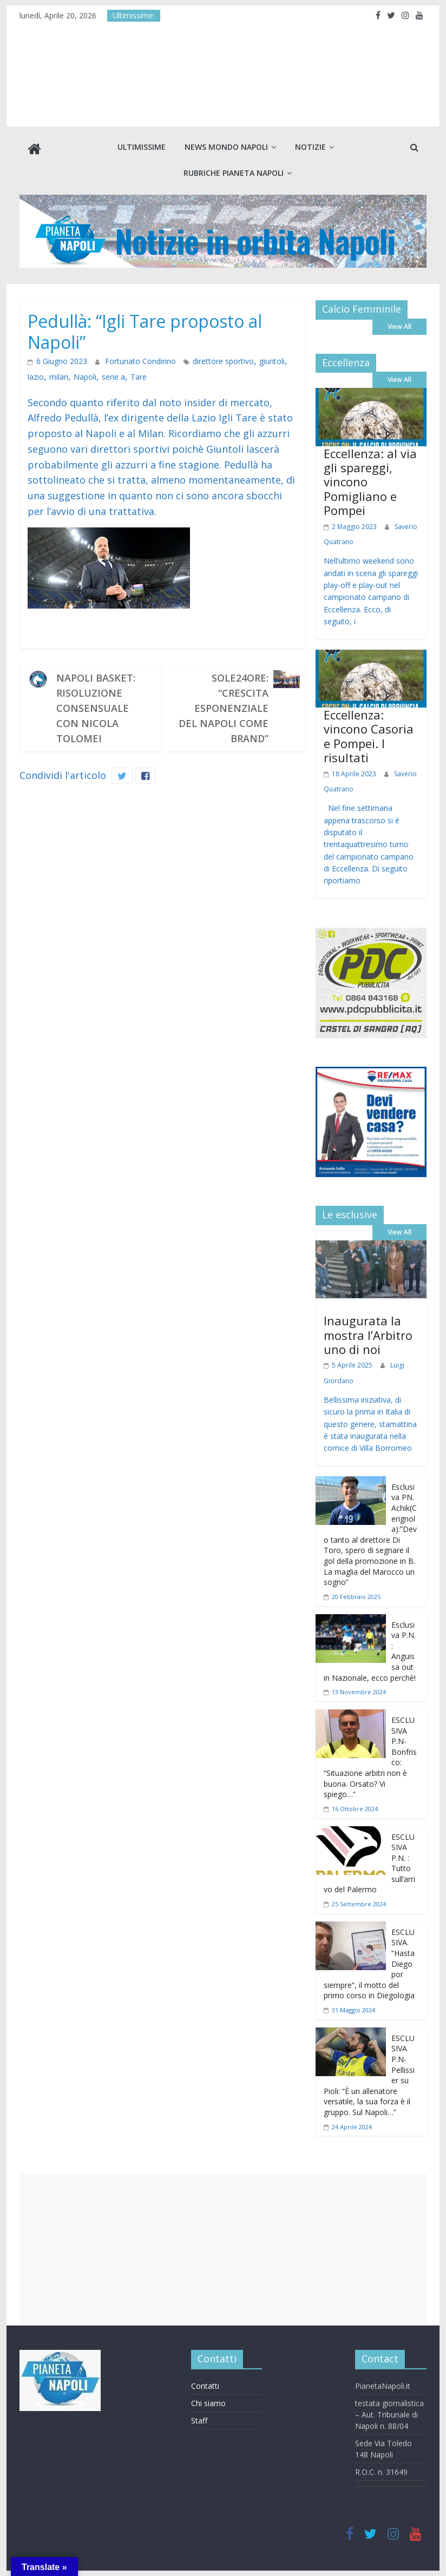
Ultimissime (141, 147)
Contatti (205, 2386)
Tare (109, 377)
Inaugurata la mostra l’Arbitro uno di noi (368, 1334)
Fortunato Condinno (130, 361)
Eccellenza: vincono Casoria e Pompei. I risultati (369, 735)
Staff (199, 2420)
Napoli (60, 377)
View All (399, 326)
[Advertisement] (222, 2249)
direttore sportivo (204, 361)
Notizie (310, 147)
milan (36, 377)
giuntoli (248, 361)
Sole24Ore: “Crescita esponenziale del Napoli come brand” (223, 708)
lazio (272, 361)
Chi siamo (208, 2403)
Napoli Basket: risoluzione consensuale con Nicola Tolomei (95, 708)
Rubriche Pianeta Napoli (233, 173)
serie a (86, 377)
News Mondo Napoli (226, 147)
